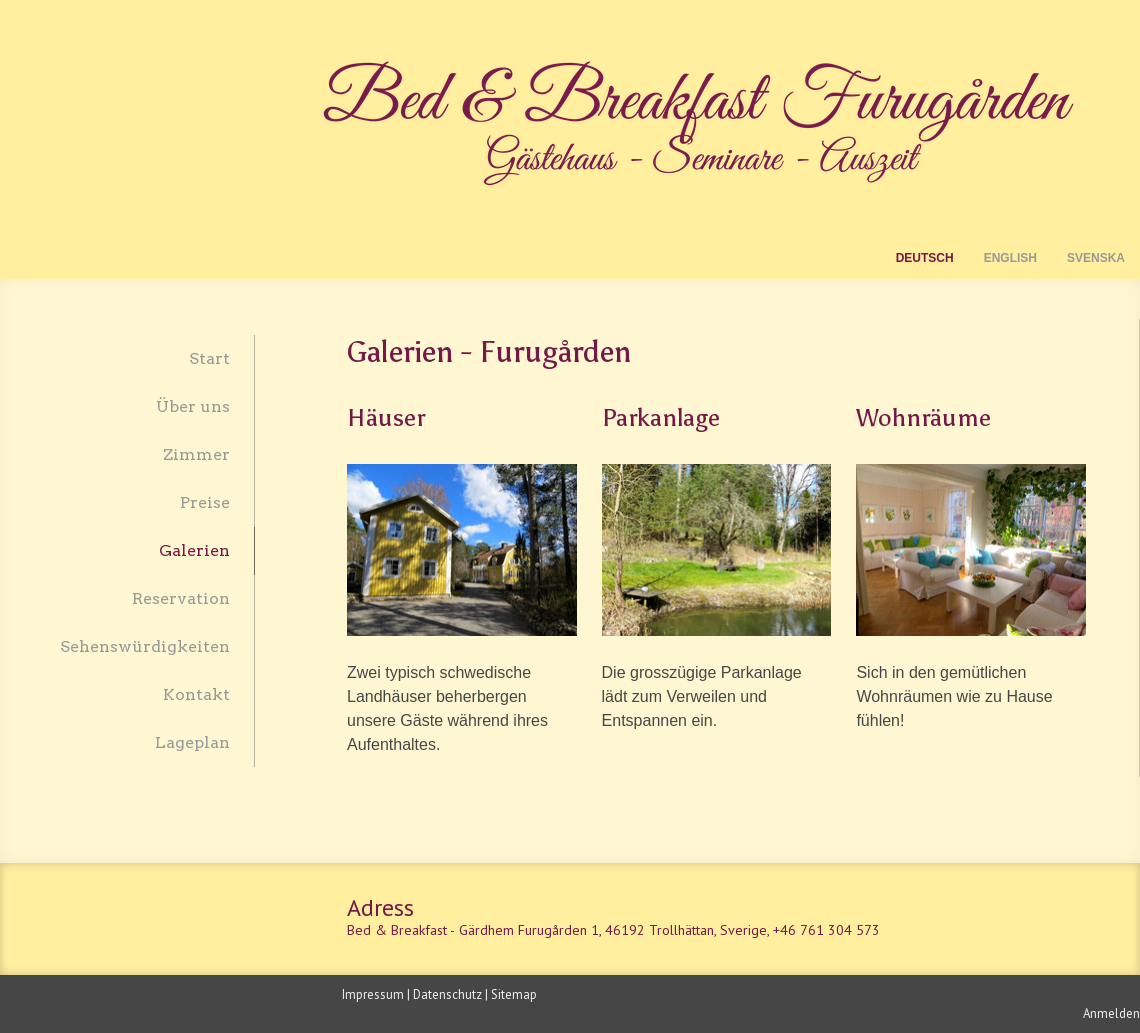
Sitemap (514, 994)
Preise (205, 502)
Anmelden (1111, 1013)
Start (209, 358)
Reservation (181, 598)
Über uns (193, 406)
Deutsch (925, 258)
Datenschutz (447, 994)
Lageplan (192, 742)
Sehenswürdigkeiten (145, 646)
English (1010, 258)
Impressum (373, 994)
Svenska (1096, 258)
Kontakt (196, 694)
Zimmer (196, 454)
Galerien (194, 550)
